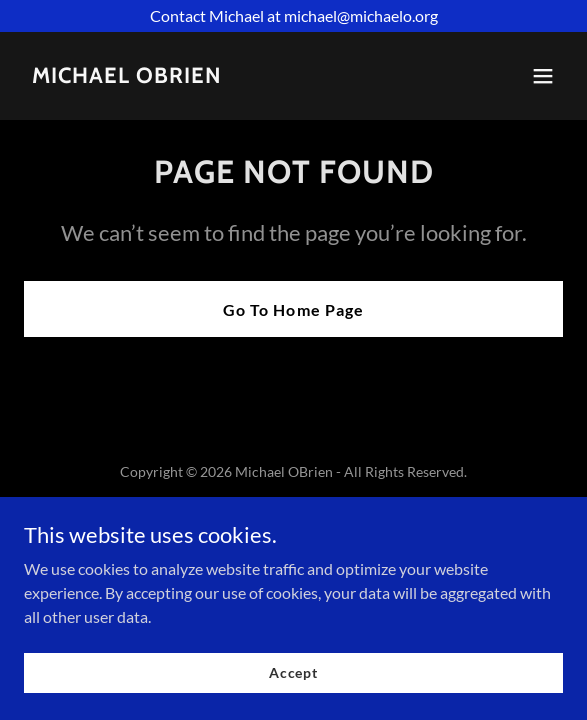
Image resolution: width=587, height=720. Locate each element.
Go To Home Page (293, 309)
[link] (127, 76)
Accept (293, 699)
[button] (543, 76)
